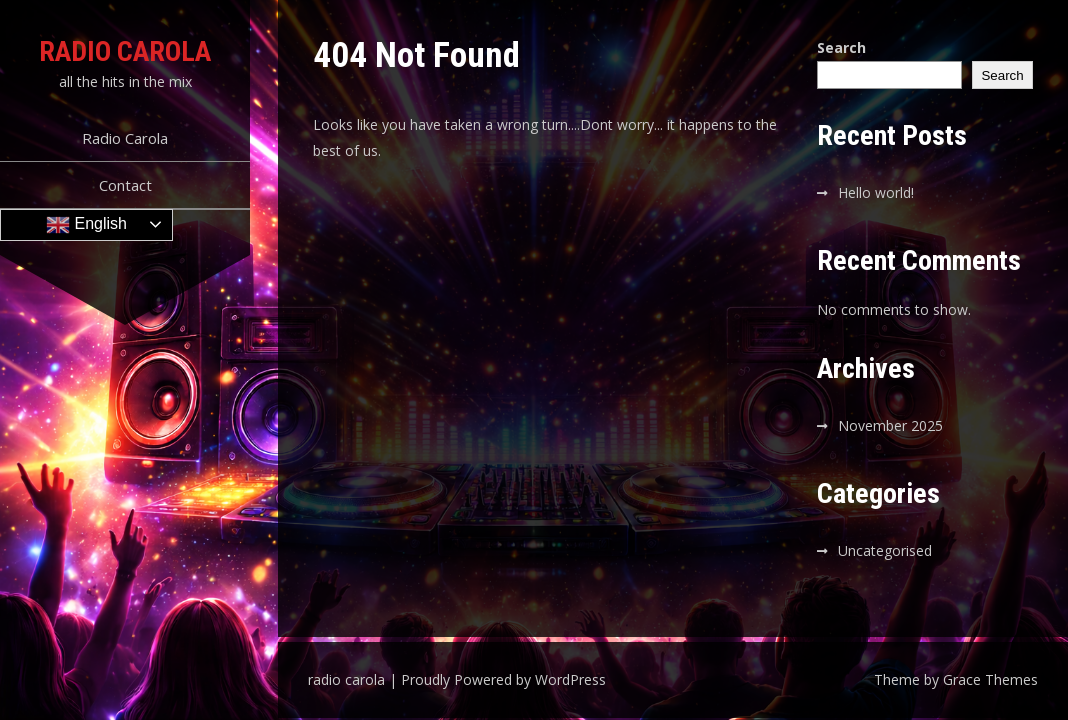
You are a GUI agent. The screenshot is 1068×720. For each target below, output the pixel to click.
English (86, 225)
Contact (125, 185)
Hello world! (876, 192)
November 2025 (890, 425)
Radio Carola (125, 138)
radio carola (125, 51)
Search (841, 47)
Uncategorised (885, 550)
